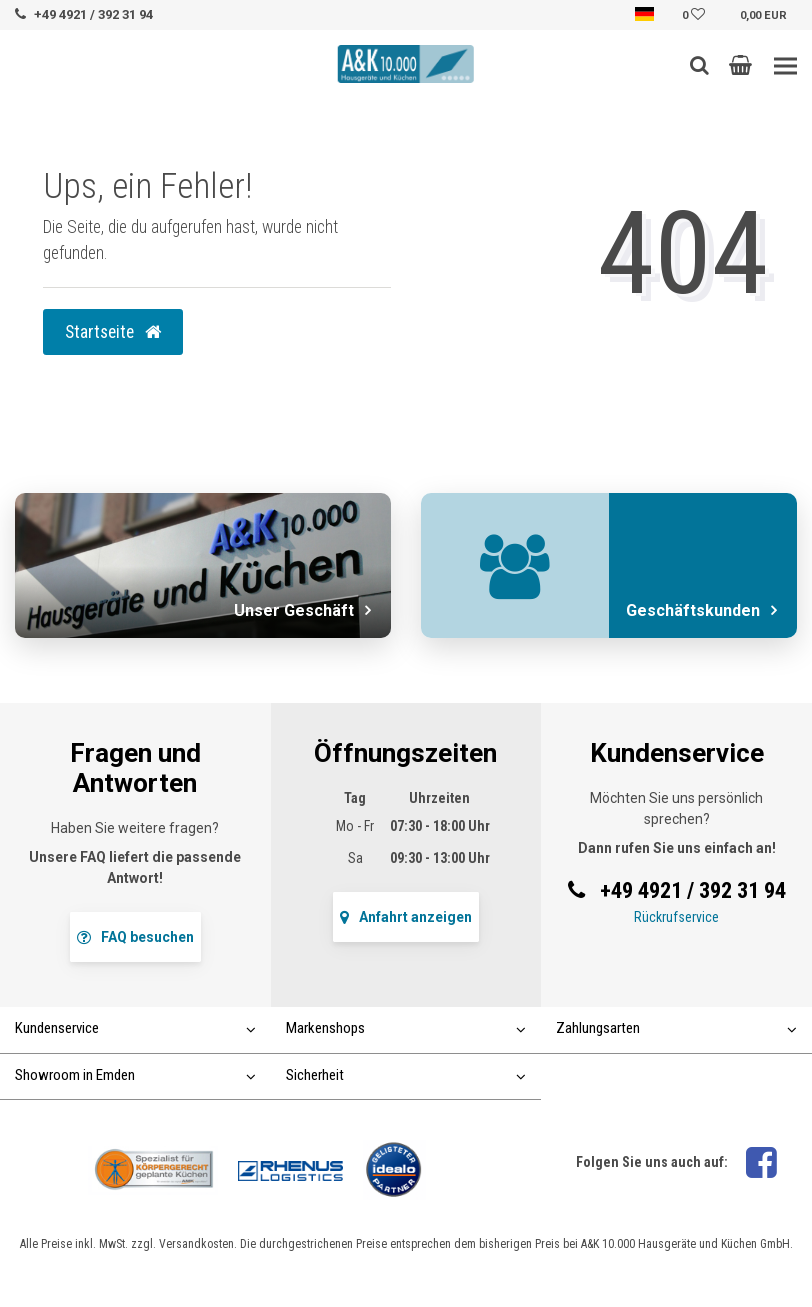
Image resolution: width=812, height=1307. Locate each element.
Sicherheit (406, 1075)
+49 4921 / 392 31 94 (93, 14)
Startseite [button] (113, 332)
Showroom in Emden (135, 1075)
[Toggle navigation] (785, 66)
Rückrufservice (676, 917)
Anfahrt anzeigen (406, 917)
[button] (740, 65)
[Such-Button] (699, 65)
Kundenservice (135, 1028)
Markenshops (406, 1028)
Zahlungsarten (676, 1028)
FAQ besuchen (135, 937)
